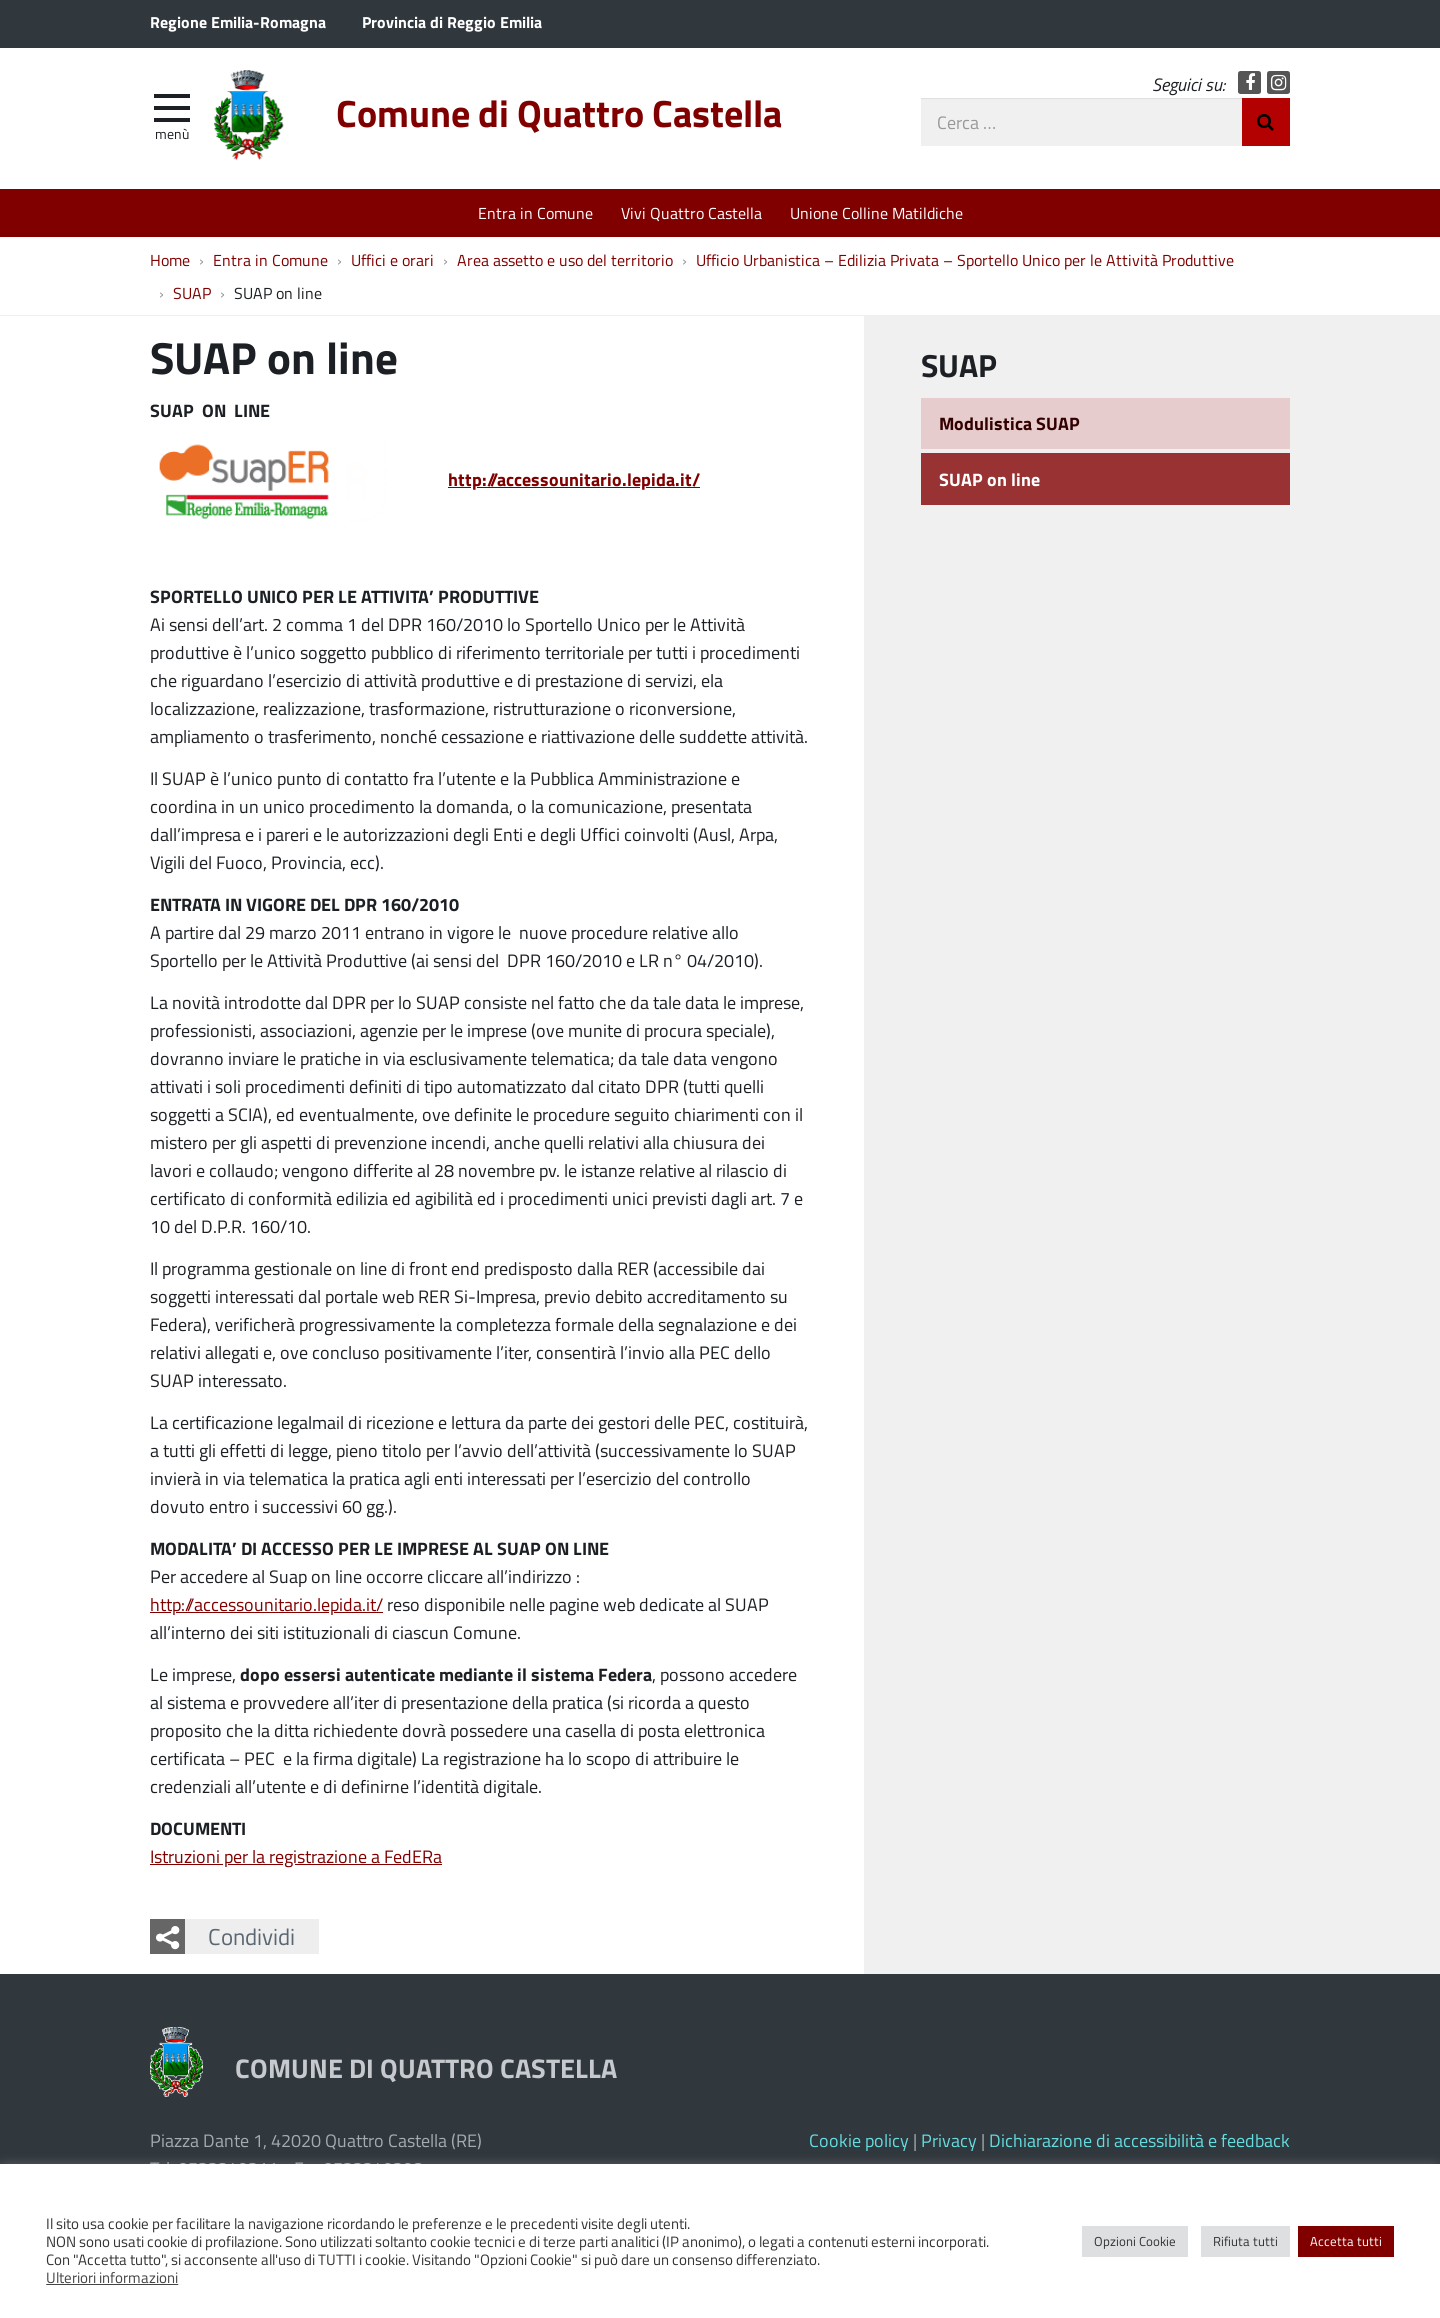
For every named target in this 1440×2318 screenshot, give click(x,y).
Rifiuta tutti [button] (1245, 2241)
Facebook (1249, 82)
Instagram (1278, 82)
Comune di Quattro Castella (559, 112)
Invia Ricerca (1266, 122)
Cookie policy (859, 2140)
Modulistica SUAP (1009, 423)
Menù (172, 133)
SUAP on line (989, 479)
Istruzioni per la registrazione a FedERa (296, 1856)
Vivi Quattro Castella (691, 212)
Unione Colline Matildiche (876, 212)
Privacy (949, 2140)
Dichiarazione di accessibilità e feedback (1139, 2140)
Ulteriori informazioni (112, 2277)
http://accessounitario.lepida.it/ (266, 1604)
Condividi (251, 1936)
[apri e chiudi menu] (172, 106)
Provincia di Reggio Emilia (452, 21)
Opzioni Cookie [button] (1135, 2241)
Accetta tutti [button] (1346, 2241)
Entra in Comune (535, 212)
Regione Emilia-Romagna (238, 21)
